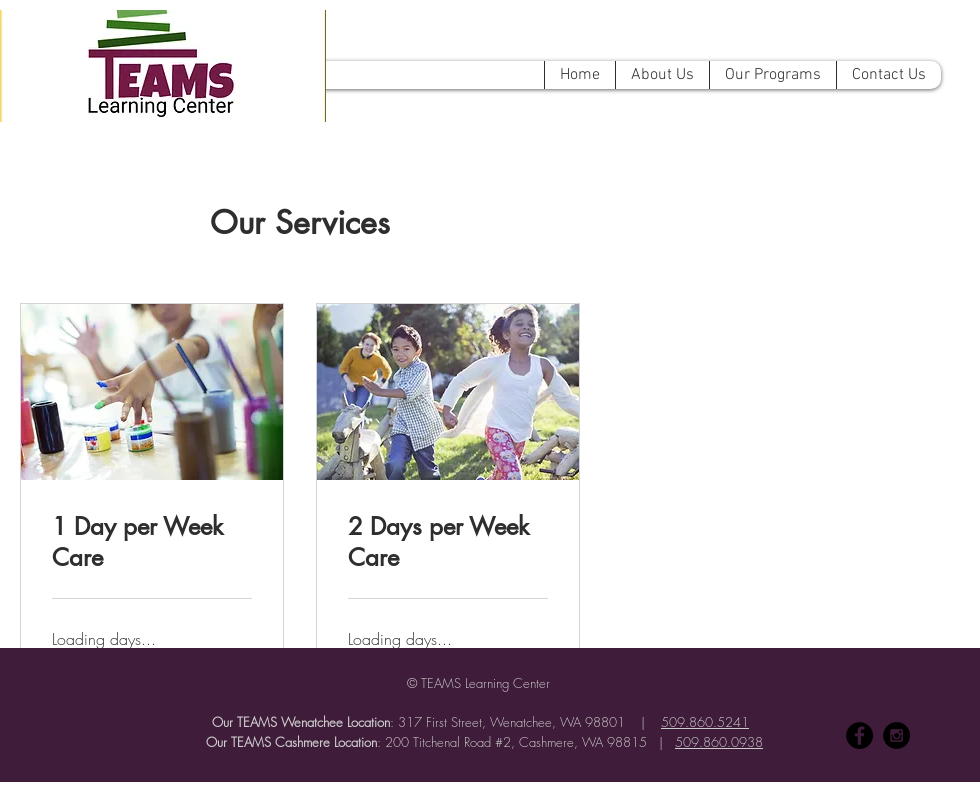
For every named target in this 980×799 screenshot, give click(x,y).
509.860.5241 (705, 722)
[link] (152, 543)
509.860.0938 (719, 742)
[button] (662, 75)
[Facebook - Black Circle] (859, 735)
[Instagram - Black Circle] (896, 735)
